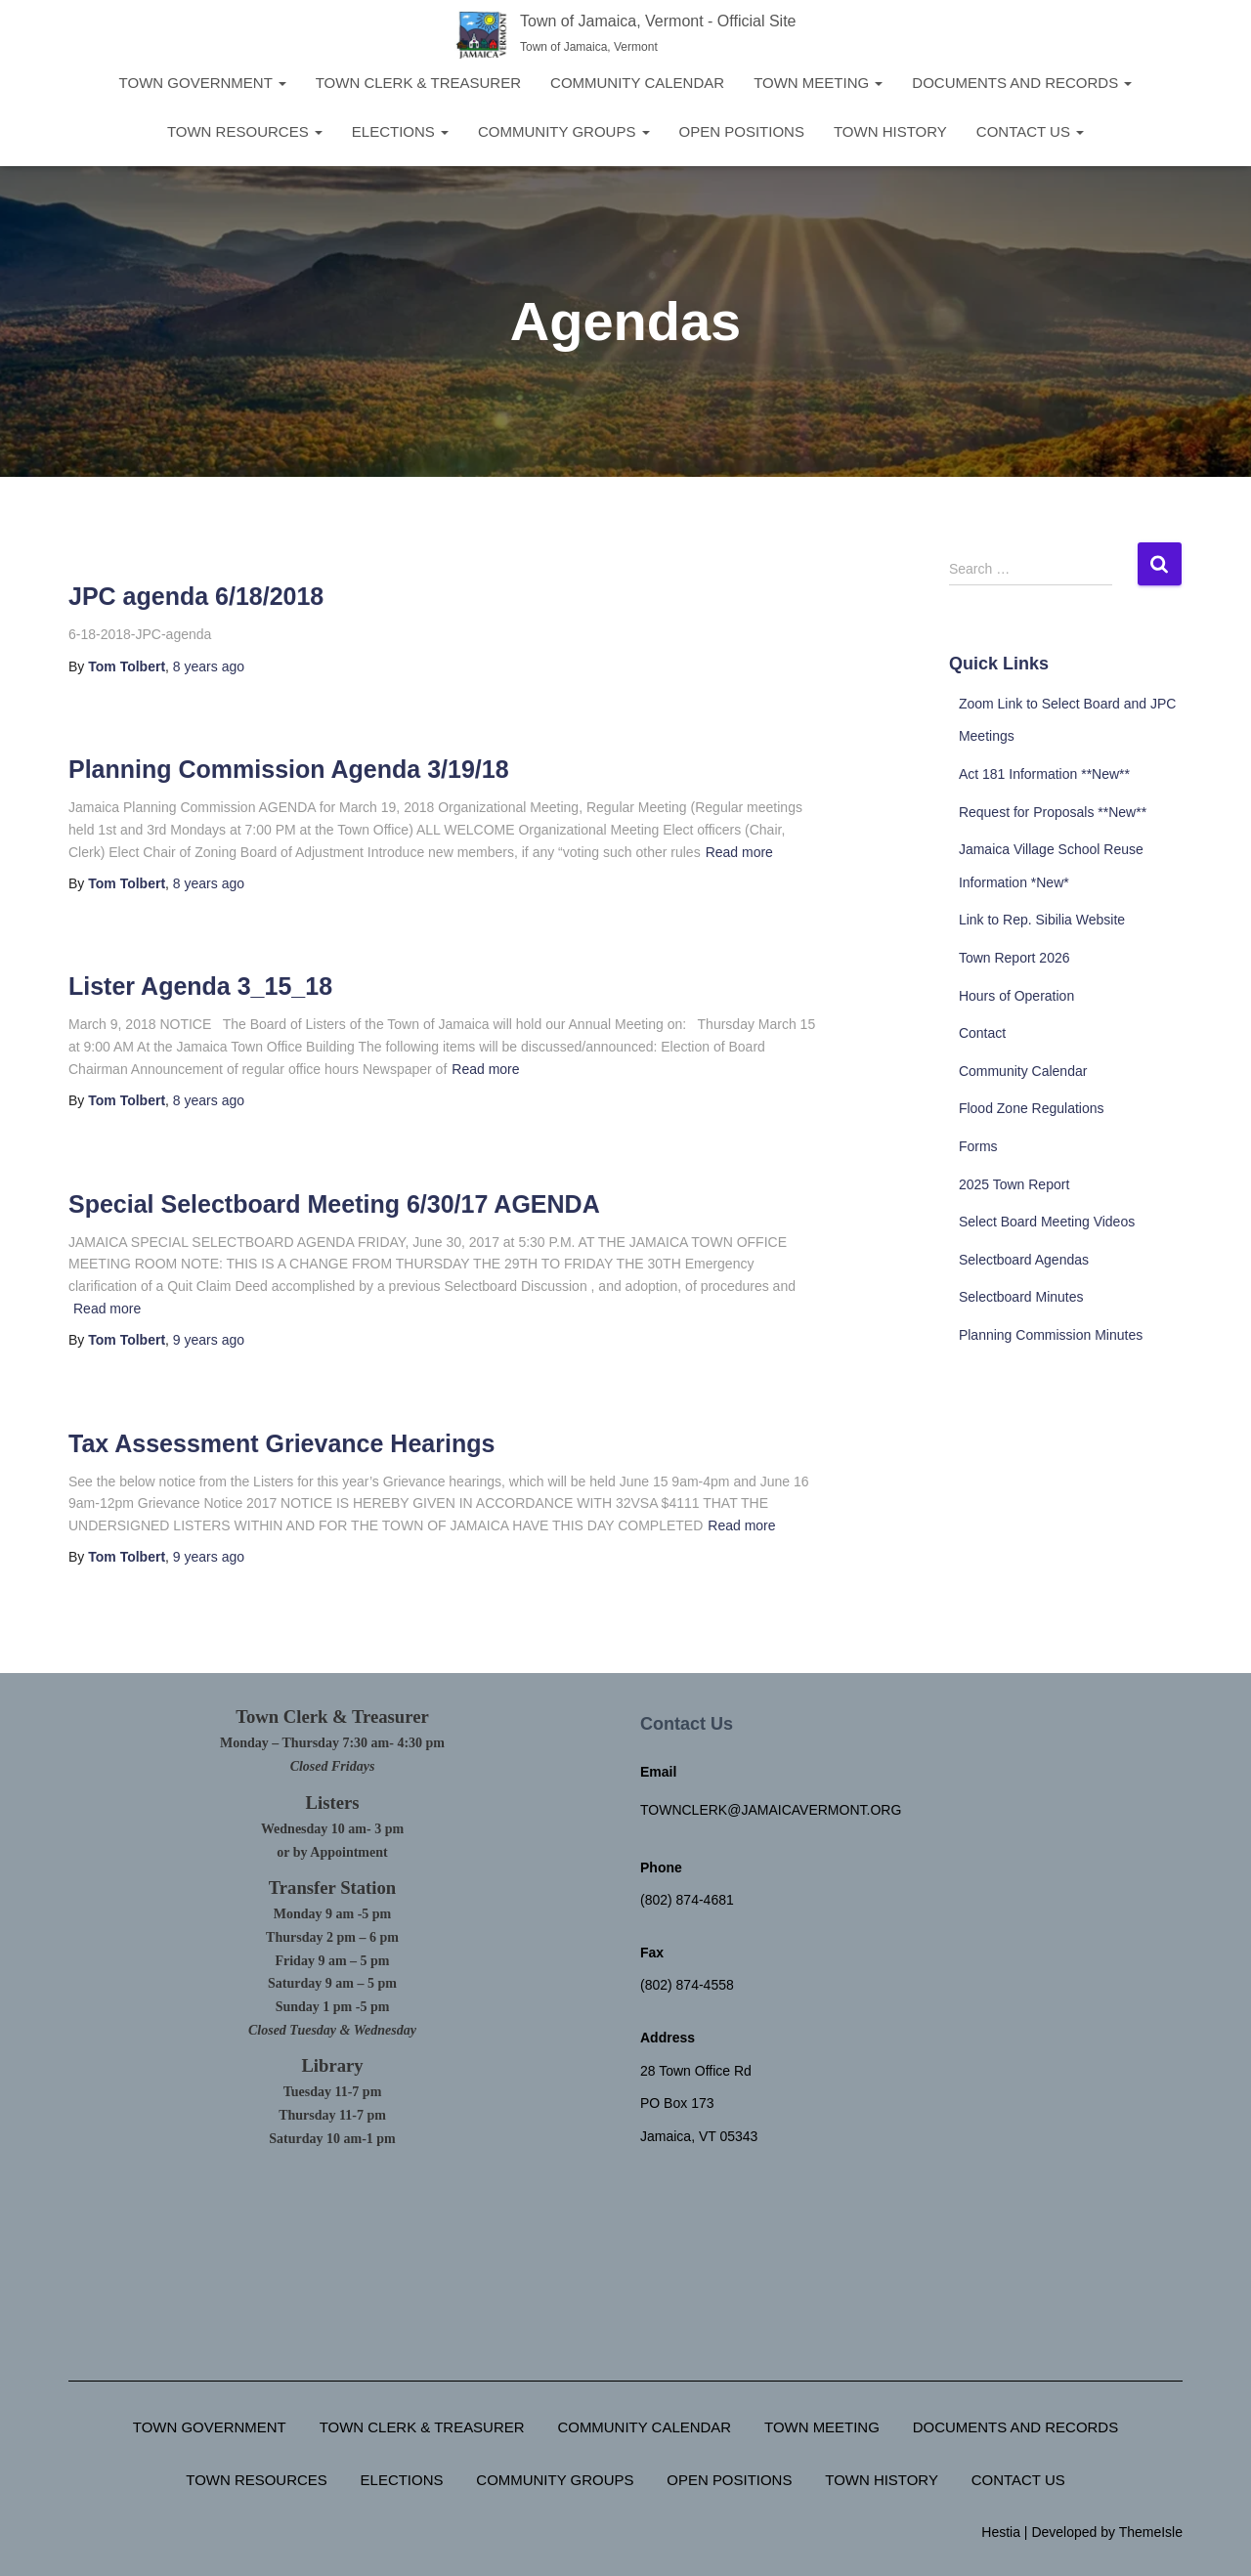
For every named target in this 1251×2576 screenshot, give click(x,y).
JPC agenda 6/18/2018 (196, 596)
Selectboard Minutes (1021, 1297)
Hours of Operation (1016, 996)
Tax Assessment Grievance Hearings (281, 1443)
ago (208, 666)
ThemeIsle (1151, 2532)
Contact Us (1030, 131)
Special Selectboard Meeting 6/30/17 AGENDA (334, 1204)
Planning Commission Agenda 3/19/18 (288, 769)
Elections (400, 131)
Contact (982, 1033)
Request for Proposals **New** (1052, 812)
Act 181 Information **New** (1044, 774)
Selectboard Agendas (1024, 1259)
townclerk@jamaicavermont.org (770, 1810)
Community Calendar (637, 82)
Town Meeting (818, 82)
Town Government (202, 82)
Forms (978, 1146)
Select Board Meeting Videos (1047, 1221)
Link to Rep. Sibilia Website (1042, 919)
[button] (281, 82)
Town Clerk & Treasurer (418, 82)
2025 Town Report (1014, 1184)
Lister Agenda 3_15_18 (200, 986)
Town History (890, 131)
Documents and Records (1022, 82)
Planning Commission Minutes (1051, 1335)
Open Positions (741, 131)
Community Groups (564, 131)
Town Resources (245, 131)
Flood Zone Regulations (1031, 1108)
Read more (739, 852)
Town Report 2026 (1014, 958)
